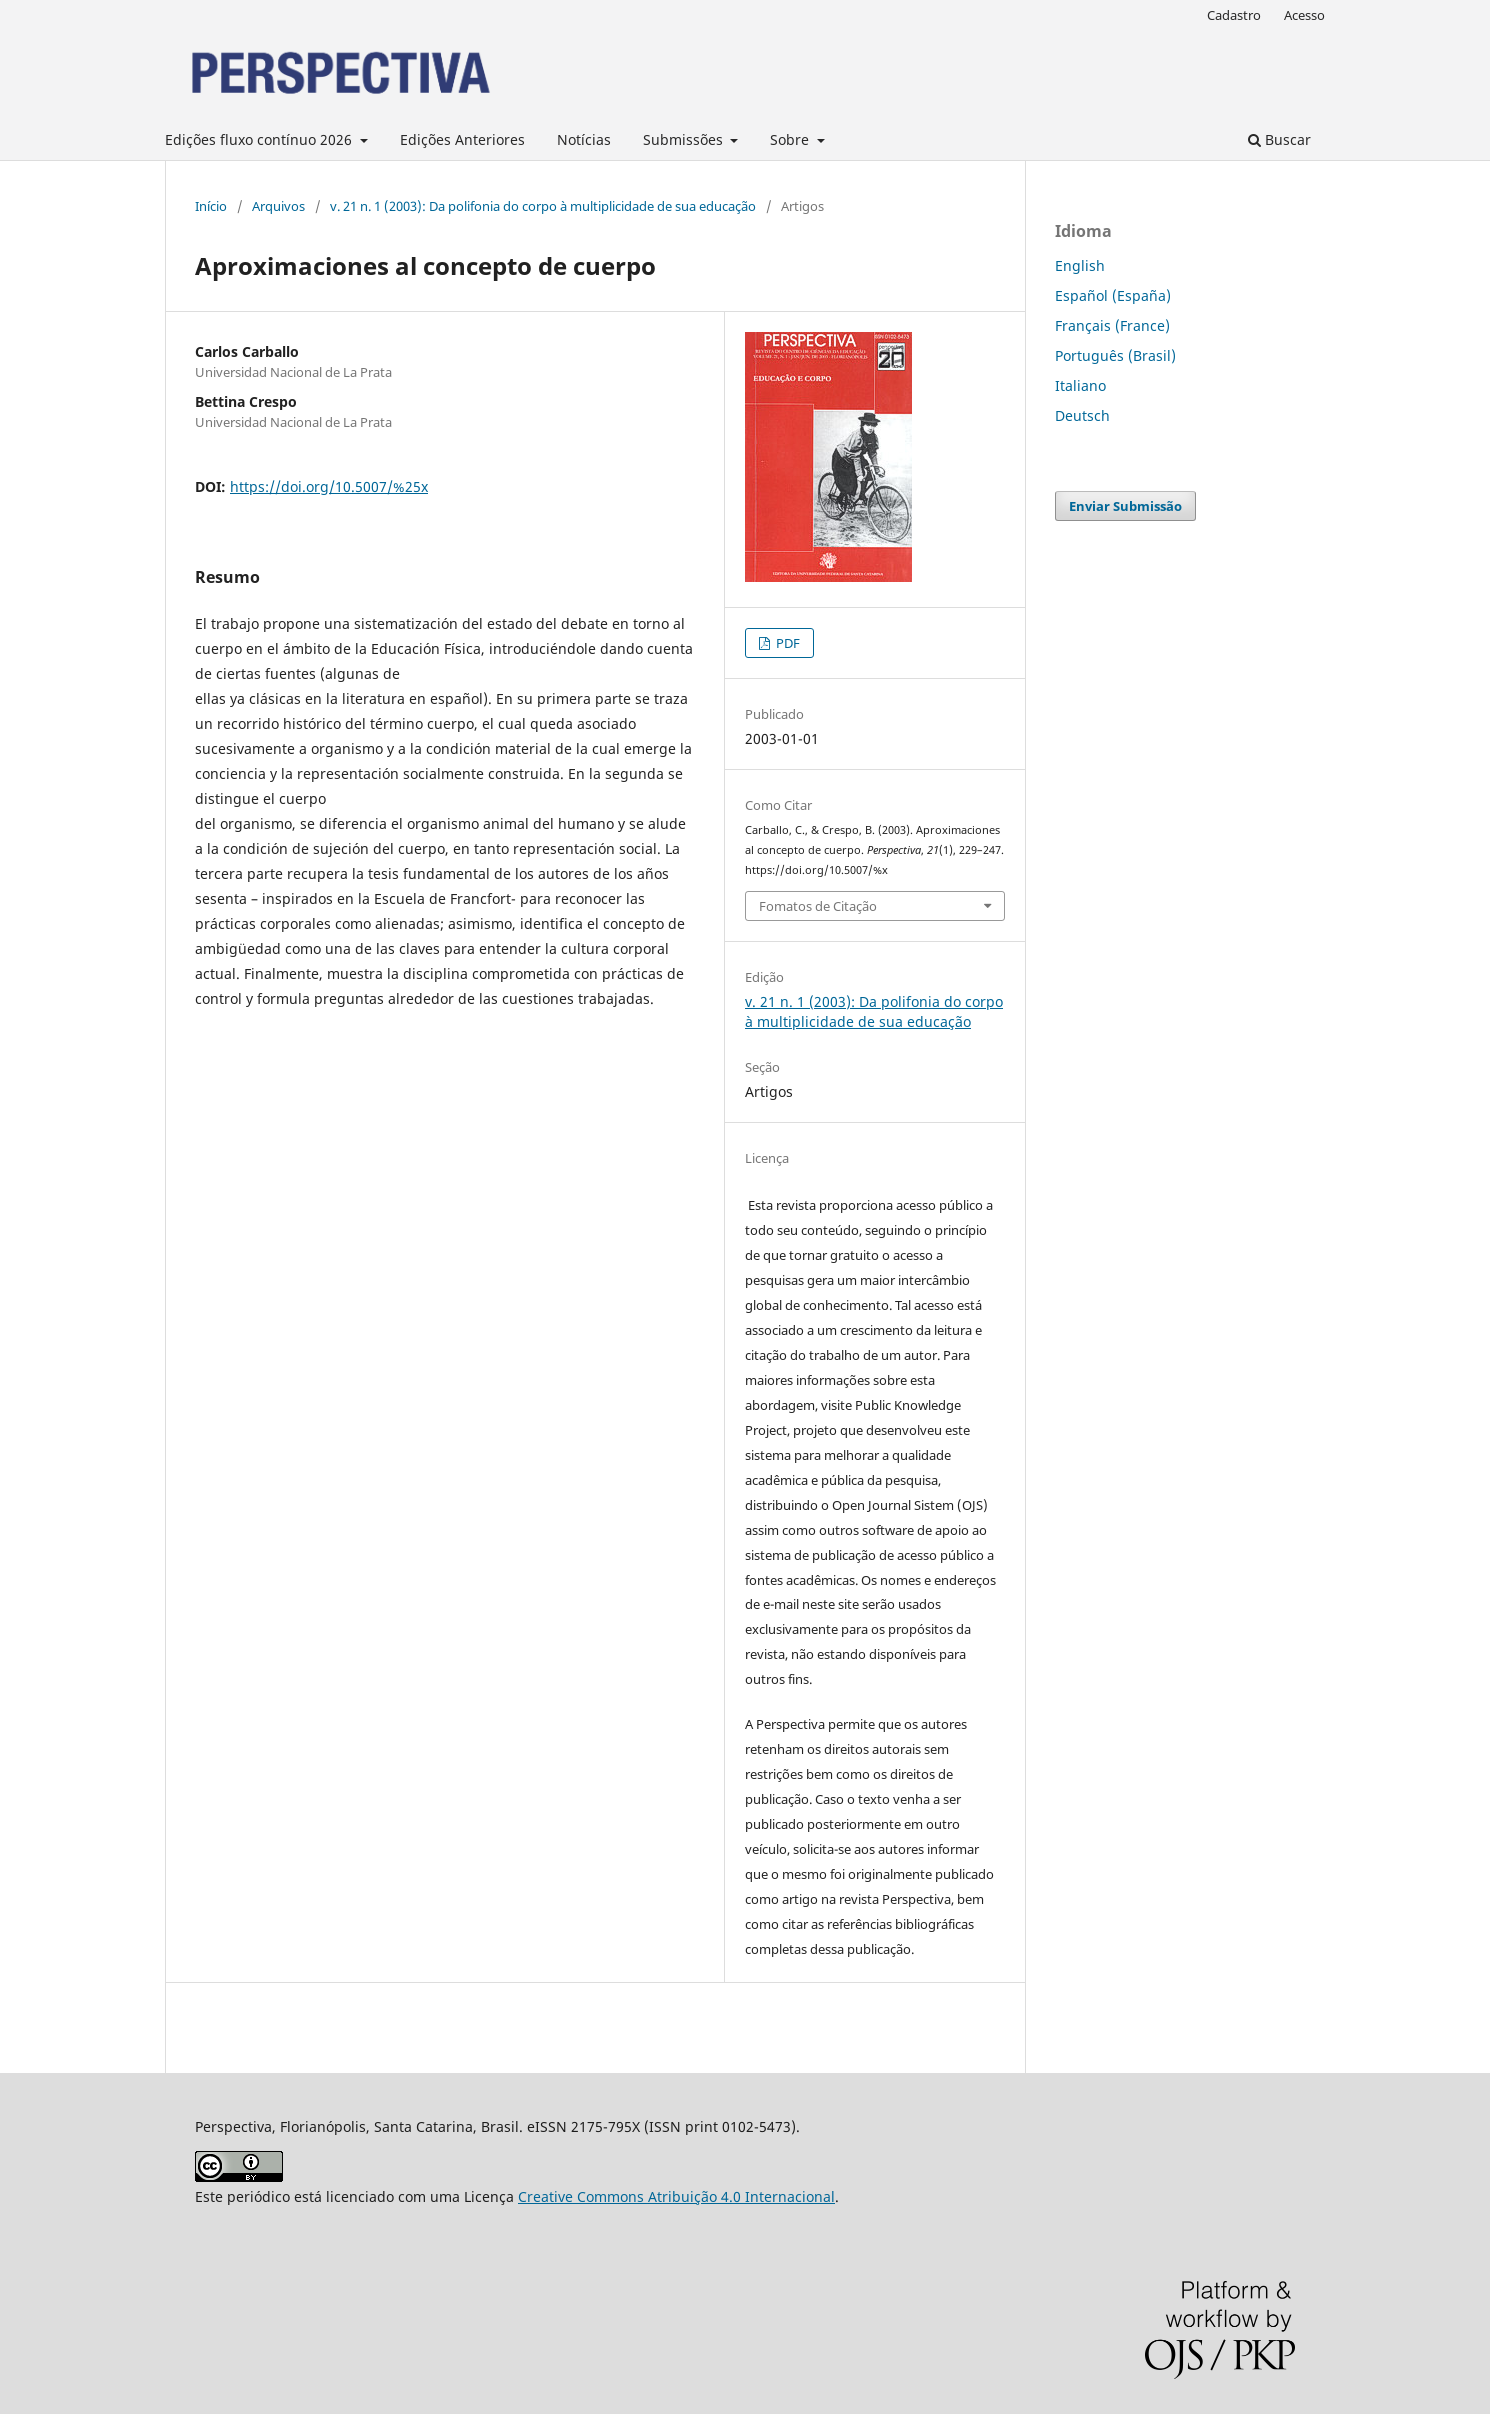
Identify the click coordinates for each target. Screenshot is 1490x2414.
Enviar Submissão (1125, 506)
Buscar (1279, 139)
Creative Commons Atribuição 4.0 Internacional (676, 2196)
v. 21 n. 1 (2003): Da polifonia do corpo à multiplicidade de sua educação (543, 206)
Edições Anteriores (462, 139)
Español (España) (1113, 295)
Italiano (1080, 385)
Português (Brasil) (1115, 355)
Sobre (791, 139)
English (1080, 265)
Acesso (1304, 15)
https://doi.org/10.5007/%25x (329, 486)
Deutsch (1082, 415)
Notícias (584, 139)
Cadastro (1234, 15)
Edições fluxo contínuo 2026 (260, 139)
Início (211, 206)
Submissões (685, 139)
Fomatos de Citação (818, 906)
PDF (786, 643)
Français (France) (1112, 325)
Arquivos (278, 206)
